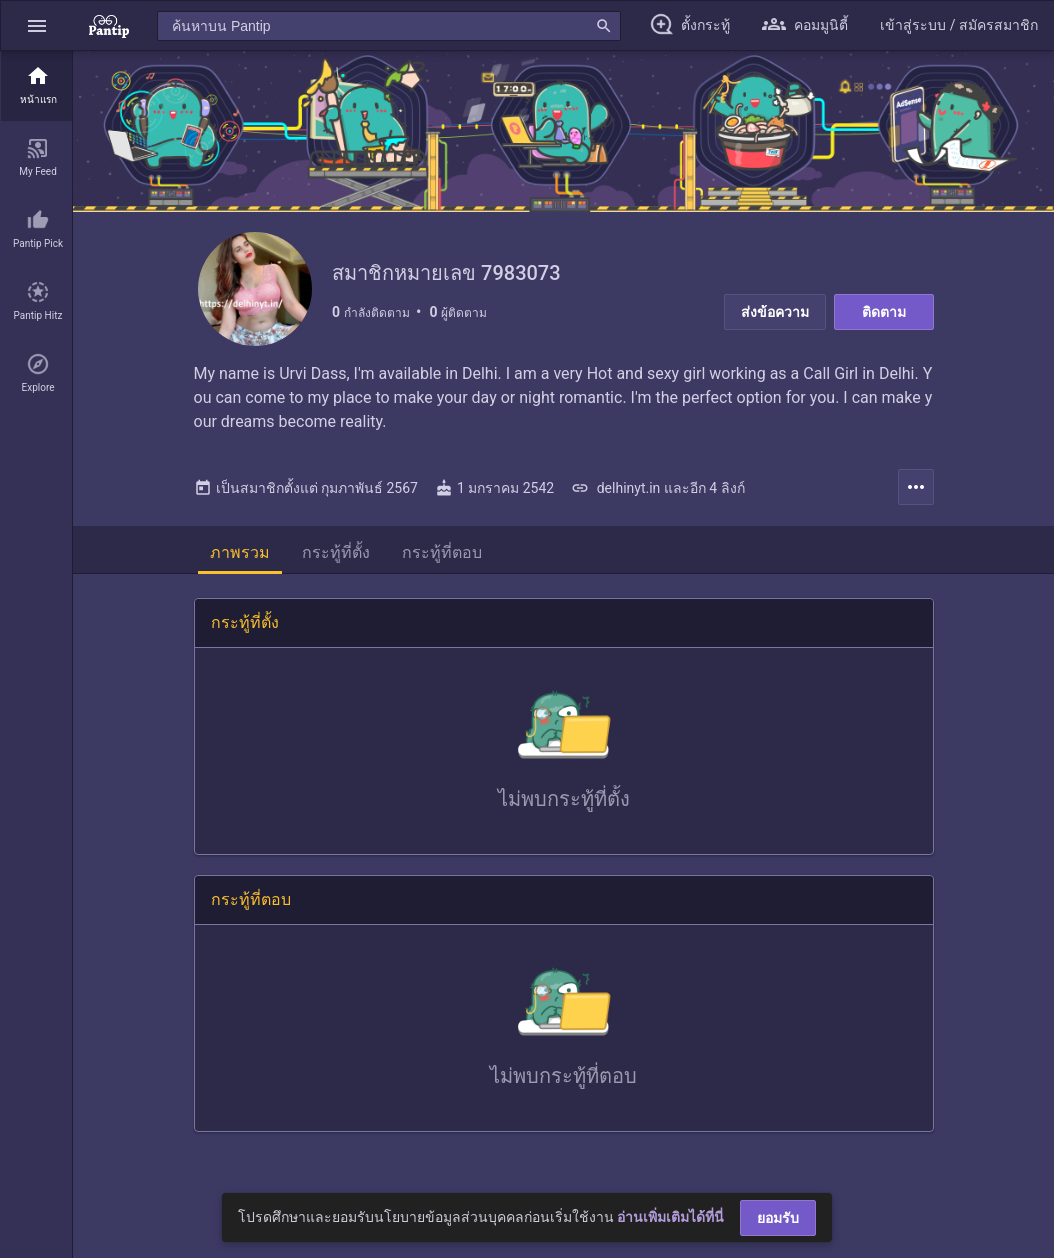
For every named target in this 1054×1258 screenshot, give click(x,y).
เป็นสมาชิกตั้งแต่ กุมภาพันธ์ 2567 (306, 494)
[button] (37, 25)
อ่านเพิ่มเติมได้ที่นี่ (670, 1217)
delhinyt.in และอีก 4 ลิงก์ (657, 494)
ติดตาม (884, 312)
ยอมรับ (778, 1218)
